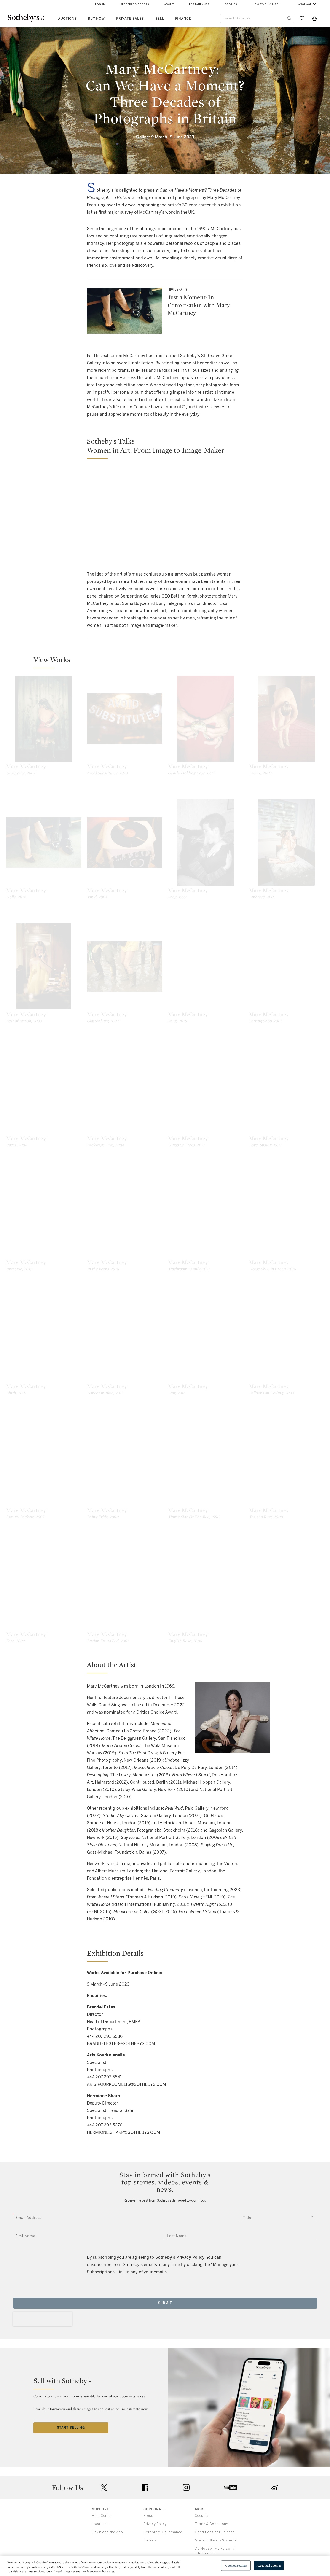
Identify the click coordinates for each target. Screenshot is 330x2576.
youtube (230, 2487)
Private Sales (130, 19)
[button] (165, 447)
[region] (165, 2566)
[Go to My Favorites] (302, 18)
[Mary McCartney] (43, 719)
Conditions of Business (215, 2532)
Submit (165, 2303)
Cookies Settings (236, 2565)
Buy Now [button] (96, 19)
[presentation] (42, 2319)
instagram (186, 2487)
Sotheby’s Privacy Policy (180, 2257)
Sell (159, 19)
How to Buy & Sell (267, 4)
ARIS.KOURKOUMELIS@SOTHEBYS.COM (126, 2084)
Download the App (107, 2532)
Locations (100, 2524)
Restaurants (199, 4)
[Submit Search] (289, 18)
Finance (183, 19)
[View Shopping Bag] (314, 18)
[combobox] (257, 18)
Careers (150, 2540)
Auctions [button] (67, 19)
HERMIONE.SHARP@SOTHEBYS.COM (123, 2132)
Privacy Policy (155, 2524)
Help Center (102, 2516)
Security (202, 2516)
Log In (100, 4)
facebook (145, 2487)
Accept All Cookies (269, 2565)
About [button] (169, 4)
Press (148, 2516)
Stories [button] (231, 4)
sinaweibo (274, 2487)
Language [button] (304, 4)
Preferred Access (134, 4)
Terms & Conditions (211, 2524)
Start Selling (71, 2428)
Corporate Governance (162, 2532)
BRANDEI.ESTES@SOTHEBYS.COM (121, 2043)
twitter (103, 2487)
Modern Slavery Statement (217, 2540)
